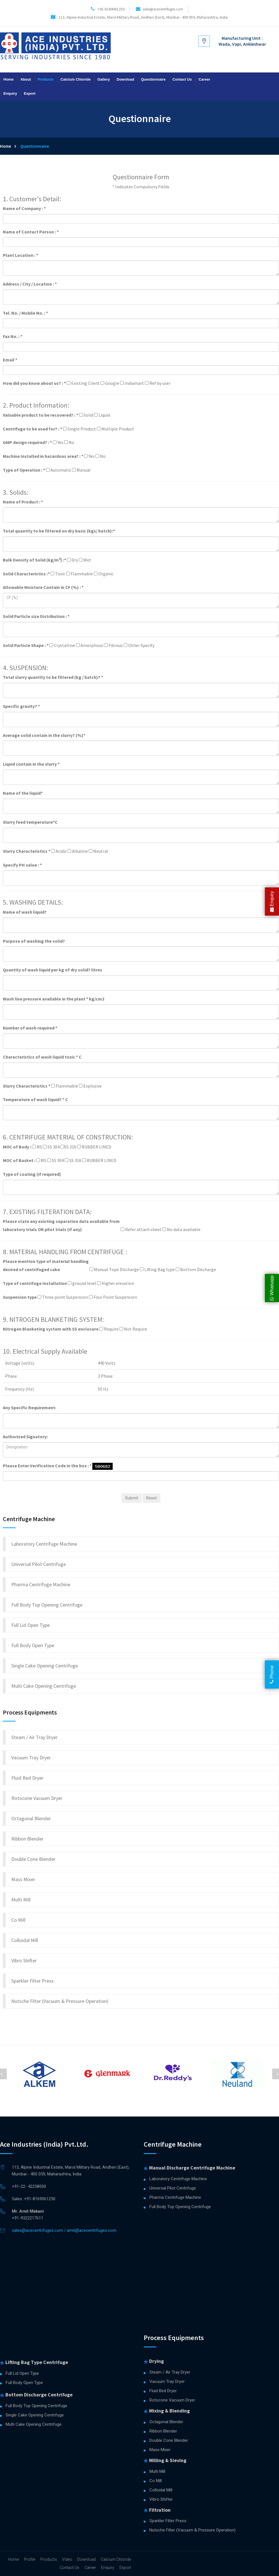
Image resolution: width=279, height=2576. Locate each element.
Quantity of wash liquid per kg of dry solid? (52, 970)
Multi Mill (20, 1899)
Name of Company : (24, 208)
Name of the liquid (23, 793)
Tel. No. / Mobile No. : (25, 313)
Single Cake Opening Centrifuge (44, 1665)
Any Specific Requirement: (29, 1407)
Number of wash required (30, 1028)
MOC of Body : (17, 1147)
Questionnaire (153, 79)
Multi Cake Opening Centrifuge (43, 1686)
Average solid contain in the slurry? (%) (44, 735)
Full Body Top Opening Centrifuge (46, 1604)
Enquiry (10, 93)
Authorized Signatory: (25, 1436)
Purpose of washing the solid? (34, 941)
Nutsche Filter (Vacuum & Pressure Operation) (59, 2001)
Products (46, 79)
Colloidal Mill (24, 1940)
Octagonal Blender (31, 1818)
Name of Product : (23, 502)
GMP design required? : (27, 442)
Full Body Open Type (32, 1645)
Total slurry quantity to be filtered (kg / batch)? (53, 677)
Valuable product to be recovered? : (40, 415)
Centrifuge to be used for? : (32, 429)
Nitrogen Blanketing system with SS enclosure (51, 1329)
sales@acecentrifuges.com (163, 9)
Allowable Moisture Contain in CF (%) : (43, 587)
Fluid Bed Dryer (27, 1778)
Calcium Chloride (75, 79)
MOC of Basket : (19, 1160)
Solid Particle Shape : (26, 645)
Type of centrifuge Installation (35, 1283)
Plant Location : (20, 255)
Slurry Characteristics (26, 851)
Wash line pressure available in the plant (53, 999)
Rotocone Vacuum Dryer (36, 1798)
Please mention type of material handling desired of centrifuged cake (46, 1265)
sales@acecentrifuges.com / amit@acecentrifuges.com (64, 2230)
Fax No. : (12, 336)
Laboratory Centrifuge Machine (44, 1544)
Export (29, 93)
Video (67, 2559)
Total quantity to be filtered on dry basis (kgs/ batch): (59, 531)
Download (125, 79)
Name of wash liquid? (25, 912)
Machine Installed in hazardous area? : (43, 456)
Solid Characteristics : (26, 573)
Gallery (103, 79)
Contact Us (182, 79)
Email (10, 360)
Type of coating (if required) (32, 1174)
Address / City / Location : (30, 284)
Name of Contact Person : (31, 232)
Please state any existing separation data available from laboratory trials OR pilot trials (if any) (61, 1225)
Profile (29, 2559)
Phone (272, 1674)
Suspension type (20, 1297)
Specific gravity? (21, 706)
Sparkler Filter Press (32, 1981)
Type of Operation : (24, 470)
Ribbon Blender (27, 1838)
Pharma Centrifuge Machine (40, 1584)
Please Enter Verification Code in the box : (47, 1465)
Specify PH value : (22, 865)
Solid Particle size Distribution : (36, 616)
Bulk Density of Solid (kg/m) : (34, 559)
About (25, 79)
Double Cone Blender (33, 1859)
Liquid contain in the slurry (31, 764)
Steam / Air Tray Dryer (34, 1737)
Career (204, 79)
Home (8, 79)
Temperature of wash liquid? (35, 1099)
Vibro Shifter (24, 1960)
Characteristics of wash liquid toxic (42, 1057)
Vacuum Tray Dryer (31, 1757)
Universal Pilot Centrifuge (38, 1564)
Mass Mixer (23, 1879)
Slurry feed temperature (30, 822)
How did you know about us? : (34, 383)
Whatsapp (272, 1288)
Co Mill (18, 1920)
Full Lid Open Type (30, 1625)
